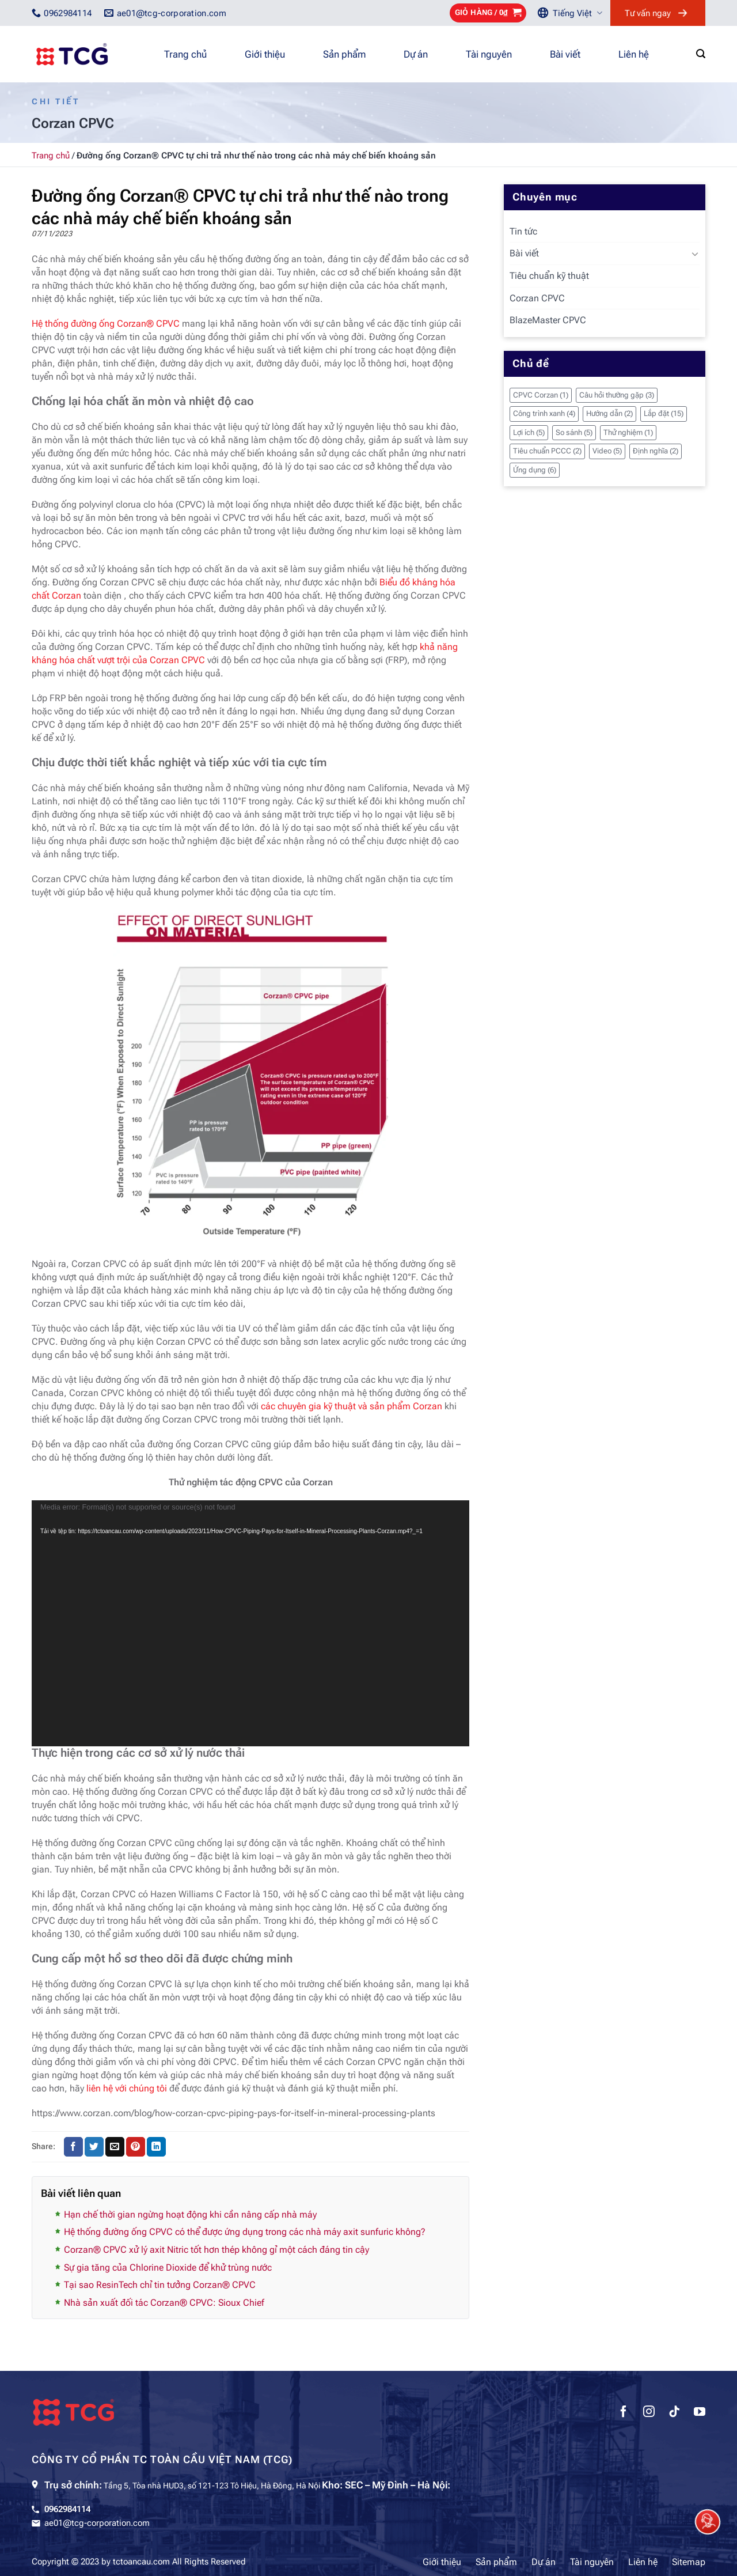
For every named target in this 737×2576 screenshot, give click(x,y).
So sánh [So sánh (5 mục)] (574, 432)
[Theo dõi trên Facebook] (623, 2413)
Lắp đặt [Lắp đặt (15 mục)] (663, 413)
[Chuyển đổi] (695, 253)
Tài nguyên (489, 54)
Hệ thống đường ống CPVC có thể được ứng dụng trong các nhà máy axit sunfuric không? (245, 2231)
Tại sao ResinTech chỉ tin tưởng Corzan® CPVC (160, 2284)
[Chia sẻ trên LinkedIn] (156, 2147)
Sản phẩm (344, 54)
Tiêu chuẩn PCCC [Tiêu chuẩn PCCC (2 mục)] (547, 451)
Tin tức (523, 231)
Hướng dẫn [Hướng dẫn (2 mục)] (609, 413)
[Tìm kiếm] (700, 54)
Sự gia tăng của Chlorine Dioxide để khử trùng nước (168, 2267)
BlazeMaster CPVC (548, 320)
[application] (250, 1623)
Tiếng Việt (577, 12)
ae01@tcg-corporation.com (97, 2523)
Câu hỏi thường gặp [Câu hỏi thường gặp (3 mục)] (616, 395)
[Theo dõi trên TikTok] (674, 2413)
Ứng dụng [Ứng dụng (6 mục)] (534, 470)
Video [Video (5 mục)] (607, 451)
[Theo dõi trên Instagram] (649, 2413)
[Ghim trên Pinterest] (135, 2147)
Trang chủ (185, 54)
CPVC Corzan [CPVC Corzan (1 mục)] (540, 395)
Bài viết (565, 54)
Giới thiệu (265, 54)
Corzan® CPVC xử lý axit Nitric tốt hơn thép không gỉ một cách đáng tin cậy (216, 2249)
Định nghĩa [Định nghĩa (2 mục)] (655, 451)
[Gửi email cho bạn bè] (114, 2147)
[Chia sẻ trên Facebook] (73, 2147)
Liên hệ (633, 54)
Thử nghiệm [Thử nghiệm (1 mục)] (628, 432)
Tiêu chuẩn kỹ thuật (549, 275)
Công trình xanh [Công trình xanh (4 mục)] (544, 413)
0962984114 (67, 2509)
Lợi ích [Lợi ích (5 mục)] (529, 432)
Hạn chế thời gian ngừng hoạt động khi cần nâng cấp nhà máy (190, 2214)
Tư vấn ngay (648, 13)
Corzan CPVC (537, 298)
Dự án (416, 54)
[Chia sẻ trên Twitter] (94, 2147)
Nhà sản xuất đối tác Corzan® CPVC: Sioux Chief (164, 2302)
